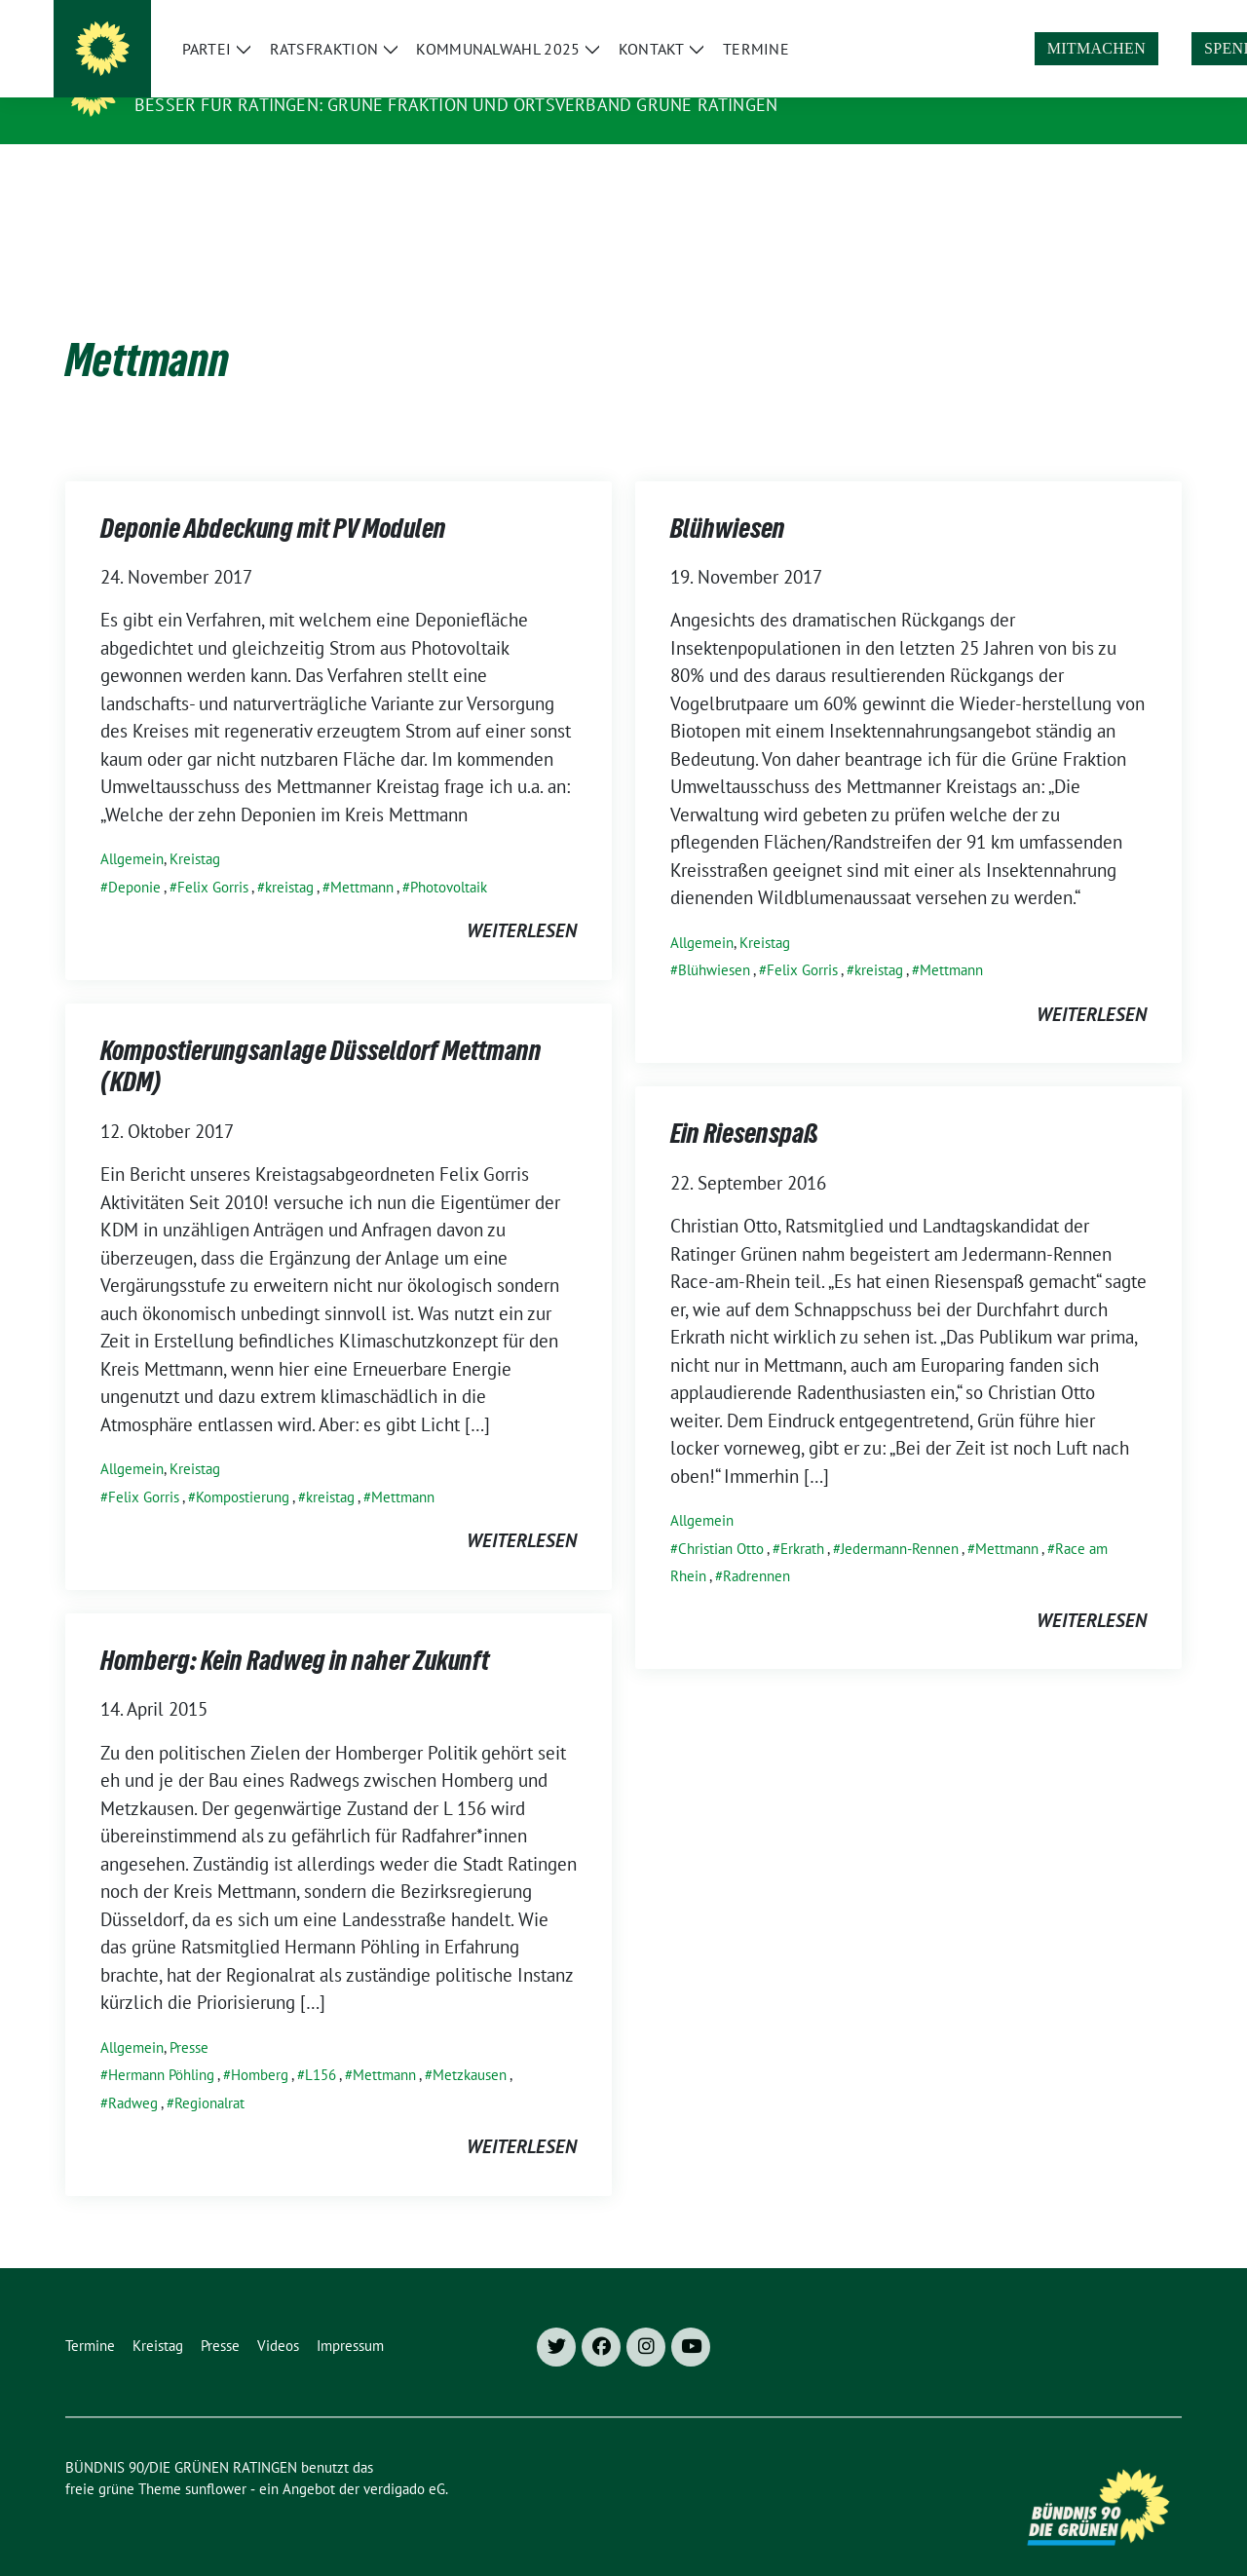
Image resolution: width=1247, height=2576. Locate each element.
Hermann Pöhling (161, 2044)
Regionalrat (209, 2073)
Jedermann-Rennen (900, 1518)
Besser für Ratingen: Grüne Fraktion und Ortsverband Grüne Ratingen (455, 105)
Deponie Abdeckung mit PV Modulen (273, 501)
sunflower (215, 2458)
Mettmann (362, 857)
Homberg (259, 2044)
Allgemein (132, 828)
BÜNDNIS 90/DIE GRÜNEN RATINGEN (303, 77)
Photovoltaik (448, 857)
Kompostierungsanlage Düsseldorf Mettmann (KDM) (321, 1040)
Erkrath (802, 1518)
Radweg (133, 2073)
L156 (320, 2044)
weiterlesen (522, 900)
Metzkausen (470, 2044)
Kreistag (195, 828)
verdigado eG (404, 2458)
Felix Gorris (212, 857)
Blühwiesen (727, 501)
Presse (189, 2017)
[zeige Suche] (1147, 18)
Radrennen (756, 1545)
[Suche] (1119, 18)
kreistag (289, 857)
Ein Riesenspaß (744, 1106)
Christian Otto (721, 1518)
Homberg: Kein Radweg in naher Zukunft (294, 1633)
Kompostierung (242, 1467)
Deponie (134, 857)
